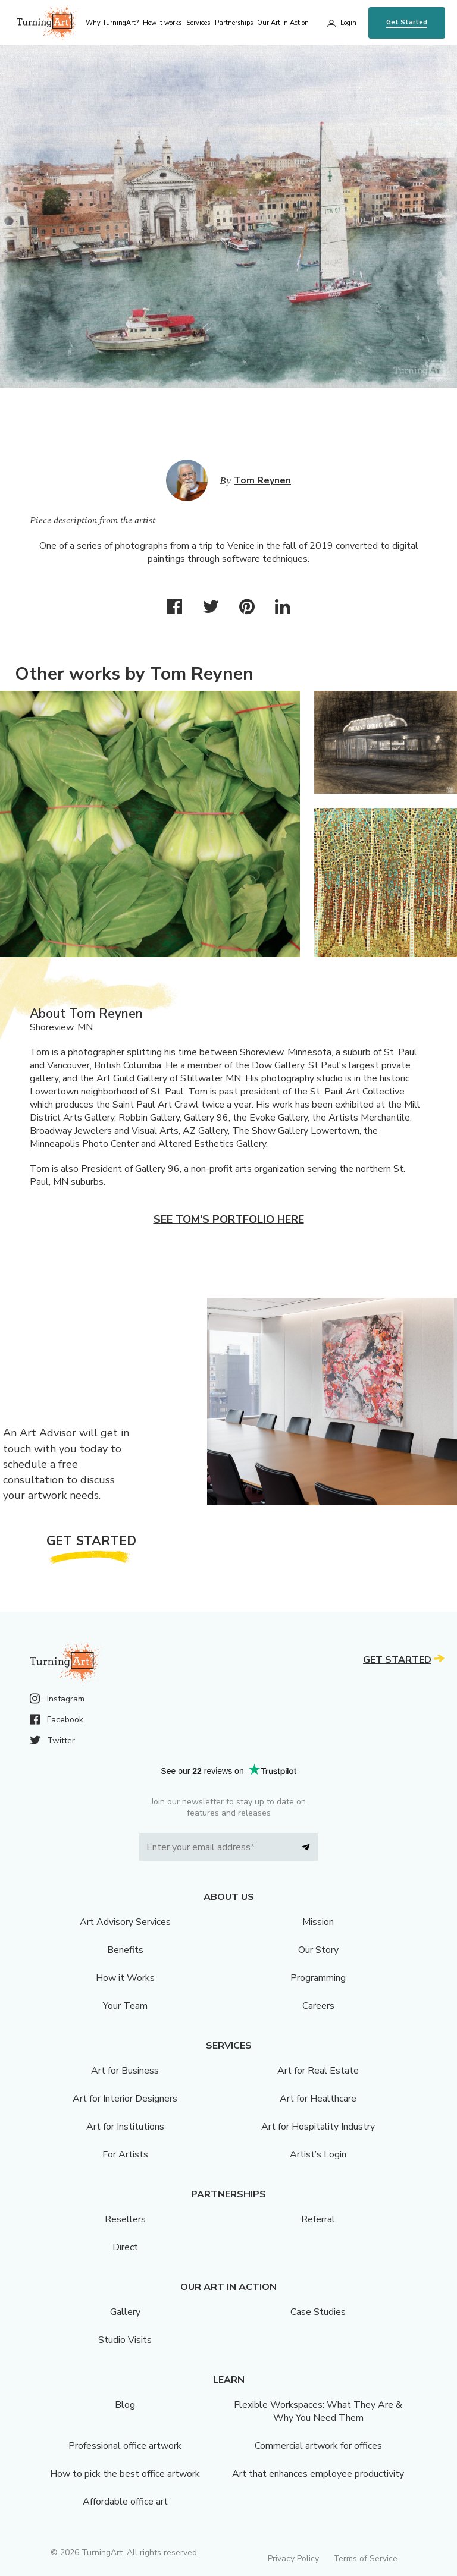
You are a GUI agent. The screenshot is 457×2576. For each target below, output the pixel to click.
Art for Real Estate (318, 2070)
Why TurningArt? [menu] (112, 22)
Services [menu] (198, 22)
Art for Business (125, 2070)
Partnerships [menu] (234, 22)
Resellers (125, 2219)
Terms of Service (365, 2558)
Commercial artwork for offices (318, 2445)
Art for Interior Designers (125, 2098)
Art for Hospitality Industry (318, 2126)
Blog (125, 2404)
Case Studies (318, 2312)
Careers (318, 2005)
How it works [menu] (162, 22)
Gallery (125, 2312)
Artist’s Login (318, 2154)
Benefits (125, 1950)
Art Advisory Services (125, 1922)
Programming (318, 1977)
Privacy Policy (293, 2558)
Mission (318, 1922)
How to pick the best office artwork (125, 2473)
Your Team (125, 2005)
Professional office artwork (124, 2445)
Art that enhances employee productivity (318, 2473)
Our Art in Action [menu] (283, 22)
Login (348, 22)
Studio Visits (125, 2340)
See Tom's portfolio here (229, 1219)
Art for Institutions (125, 2126)
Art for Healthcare (318, 2098)
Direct (125, 2247)
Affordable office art (125, 2501)
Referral (318, 2219)
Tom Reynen (262, 480)
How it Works (125, 1977)
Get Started (406, 22)
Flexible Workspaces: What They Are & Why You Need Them (318, 2411)
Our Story (318, 1950)
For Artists (125, 2154)
